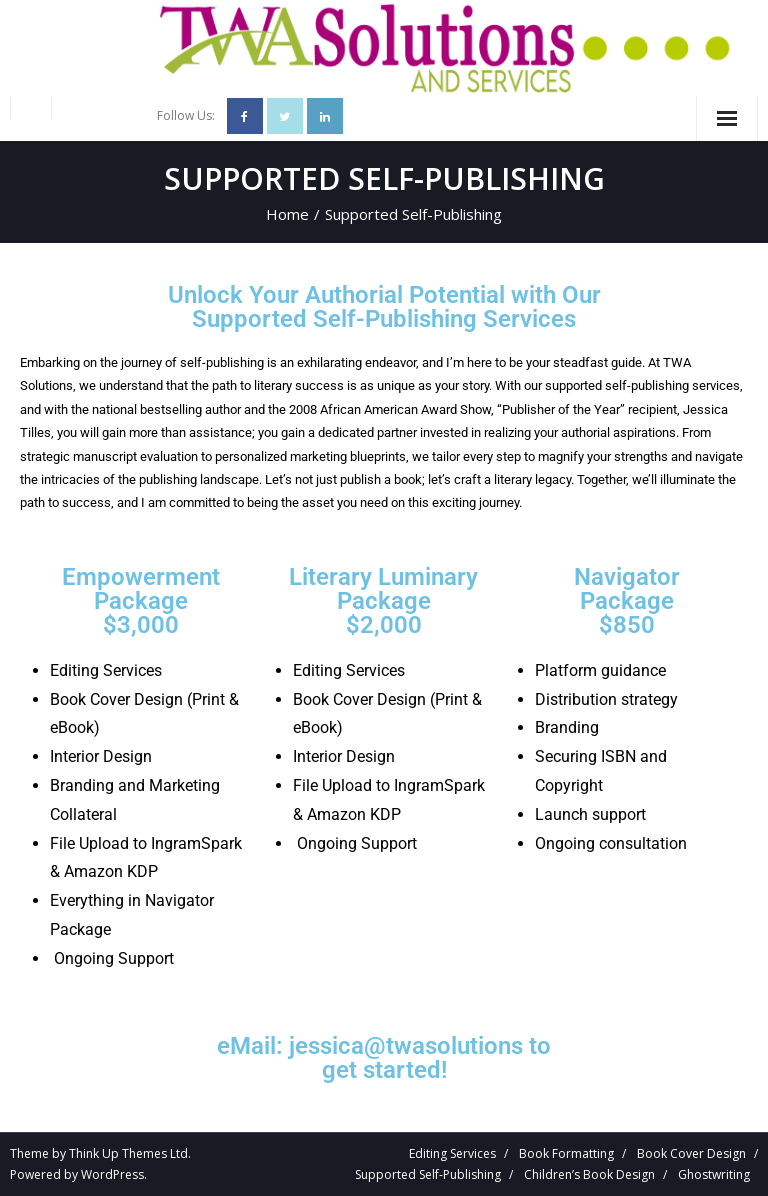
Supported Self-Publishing (428, 1174)
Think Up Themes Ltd (128, 1153)
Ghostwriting (714, 1174)
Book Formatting (566, 1153)
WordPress (112, 1174)
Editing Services (452, 1153)
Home (287, 214)
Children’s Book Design (589, 1174)
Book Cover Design (691, 1153)
